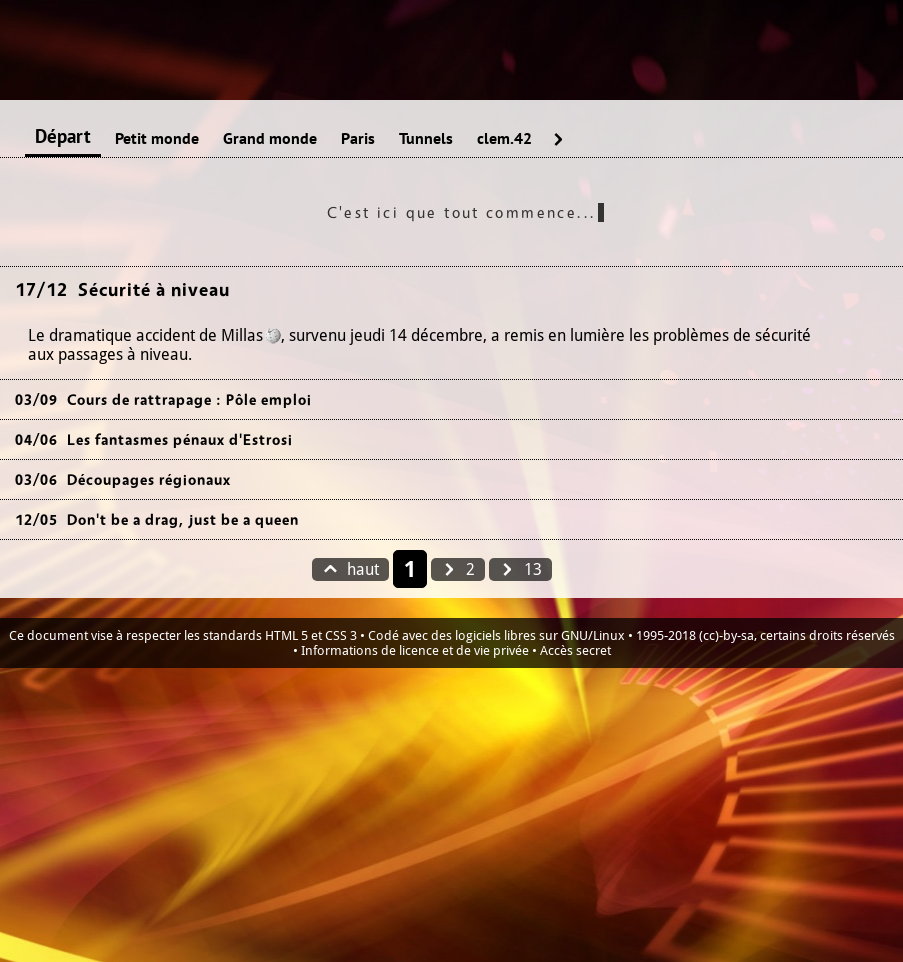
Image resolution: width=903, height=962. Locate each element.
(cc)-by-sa (726, 635)
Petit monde (157, 139)
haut (350, 569)
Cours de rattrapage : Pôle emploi (189, 399)
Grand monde (270, 139)
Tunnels (426, 139)
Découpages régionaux (149, 479)
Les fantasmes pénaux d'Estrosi (180, 439)
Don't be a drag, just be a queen (183, 519)
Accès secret (575, 650)
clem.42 (504, 139)
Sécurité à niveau (154, 289)
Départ (63, 137)
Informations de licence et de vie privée (415, 650)
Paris (358, 139)
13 (520, 569)
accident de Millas (199, 335)
